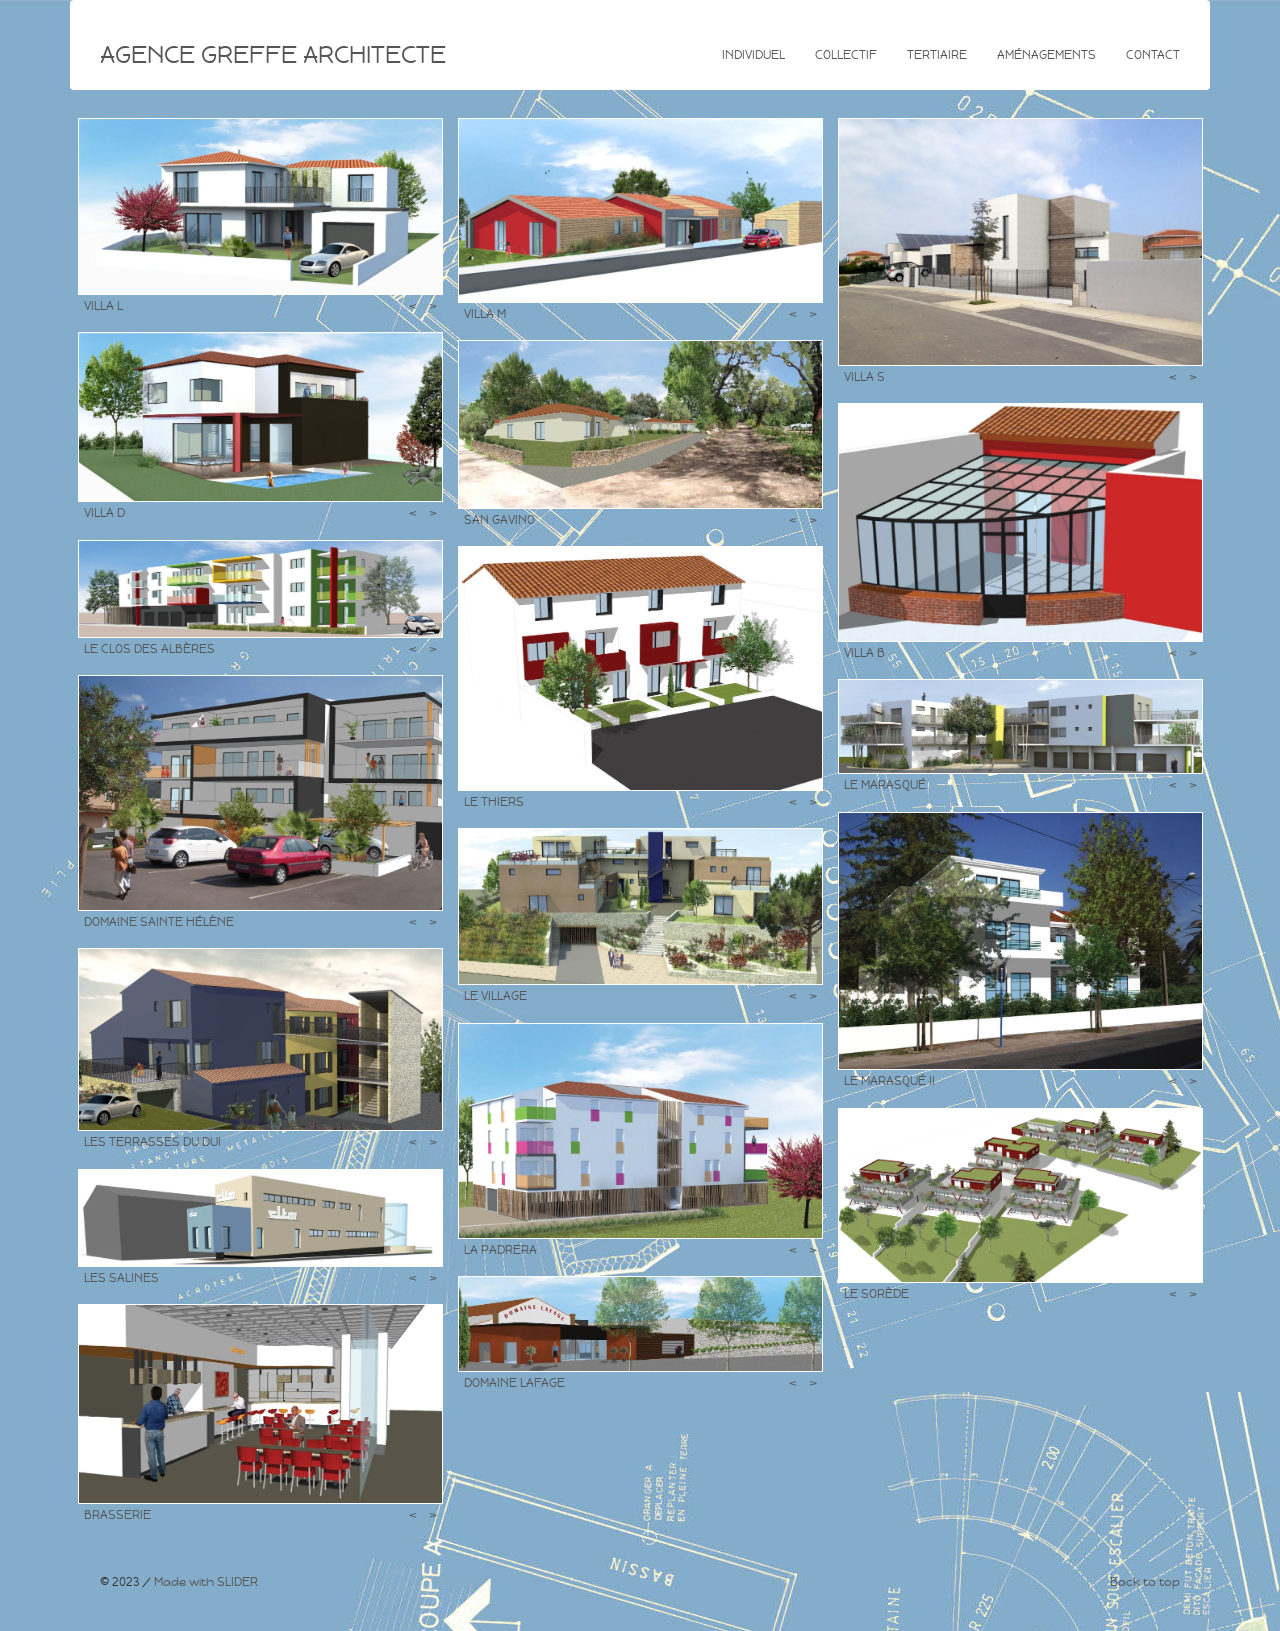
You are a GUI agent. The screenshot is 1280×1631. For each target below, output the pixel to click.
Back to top (1145, 1582)
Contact (1153, 55)
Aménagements (1046, 55)
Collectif (846, 55)
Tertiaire (937, 55)
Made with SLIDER (206, 1582)
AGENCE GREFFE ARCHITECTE (273, 55)
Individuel (753, 55)
